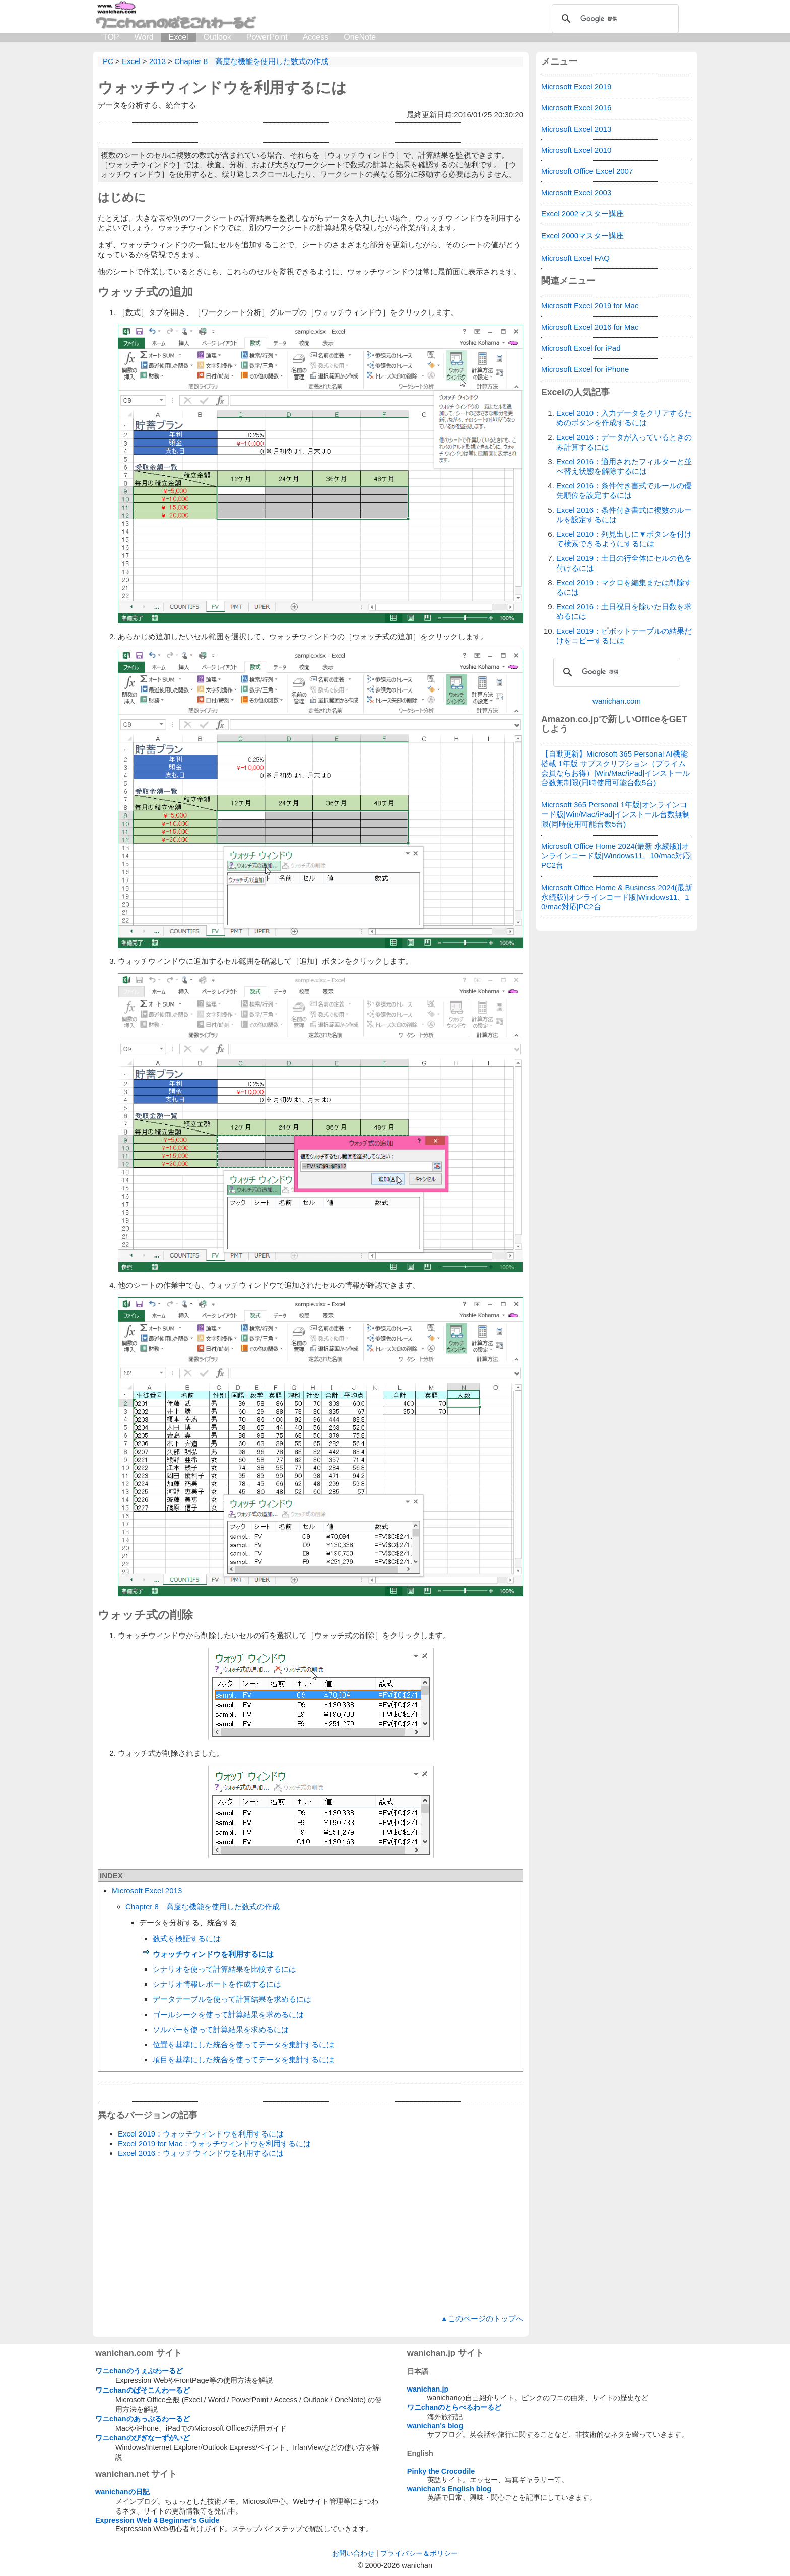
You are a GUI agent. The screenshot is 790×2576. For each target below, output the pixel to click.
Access (316, 37)
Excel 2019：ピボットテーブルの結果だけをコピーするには (624, 635)
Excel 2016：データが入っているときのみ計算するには (624, 442)
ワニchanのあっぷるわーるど (142, 2419)
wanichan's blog (435, 2426)
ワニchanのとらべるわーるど (454, 2407)
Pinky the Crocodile (441, 2471)
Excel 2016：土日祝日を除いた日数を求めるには (624, 611)
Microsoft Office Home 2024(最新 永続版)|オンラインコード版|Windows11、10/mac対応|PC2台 (616, 855)
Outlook (217, 37)
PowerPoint (267, 37)
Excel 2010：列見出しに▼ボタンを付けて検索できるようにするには (624, 539)
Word (144, 37)
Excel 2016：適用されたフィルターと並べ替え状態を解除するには (624, 466)
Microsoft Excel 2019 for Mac (589, 305)
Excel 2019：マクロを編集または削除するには (624, 587)
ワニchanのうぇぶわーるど (139, 2371)
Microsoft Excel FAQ (575, 258)
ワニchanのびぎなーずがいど (142, 2438)
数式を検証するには (187, 1938)
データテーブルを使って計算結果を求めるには (232, 1999)
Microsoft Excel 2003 (576, 192)
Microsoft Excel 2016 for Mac (589, 327)
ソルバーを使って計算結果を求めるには (221, 2029)
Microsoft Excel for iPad (581, 348)
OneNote (360, 37)
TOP (111, 37)
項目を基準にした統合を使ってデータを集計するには (243, 2059)
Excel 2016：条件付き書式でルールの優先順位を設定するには (624, 490)
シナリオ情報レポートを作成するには (217, 1984)
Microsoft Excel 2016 (576, 107)
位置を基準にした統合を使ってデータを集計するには (243, 2044)
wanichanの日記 (122, 2492)
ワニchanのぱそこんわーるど (142, 2390)
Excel (178, 37)
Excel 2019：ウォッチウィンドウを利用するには (201, 2133)
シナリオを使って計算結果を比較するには (224, 1969)
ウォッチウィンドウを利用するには (222, 87)
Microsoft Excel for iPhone (585, 369)
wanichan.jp (427, 2389)
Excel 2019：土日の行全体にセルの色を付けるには (624, 563)
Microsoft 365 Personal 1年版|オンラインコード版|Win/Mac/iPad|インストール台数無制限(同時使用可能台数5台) (615, 814)
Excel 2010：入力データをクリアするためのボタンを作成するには (624, 418)
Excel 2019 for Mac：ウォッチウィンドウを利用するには (214, 2143)
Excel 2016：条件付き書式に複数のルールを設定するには (624, 515)
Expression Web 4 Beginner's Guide (157, 2520)
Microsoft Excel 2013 (147, 1890)
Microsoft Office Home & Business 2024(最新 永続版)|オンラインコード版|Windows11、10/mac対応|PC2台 (616, 897)
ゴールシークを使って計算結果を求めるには (228, 2014)
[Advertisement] (310, 2236)
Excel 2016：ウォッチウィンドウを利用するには (201, 2153)
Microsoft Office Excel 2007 (587, 171)
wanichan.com (616, 701)
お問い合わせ (353, 2553)
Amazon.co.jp (570, 719)
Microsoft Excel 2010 (576, 150)
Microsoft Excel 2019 (576, 86)
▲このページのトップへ (481, 2318)
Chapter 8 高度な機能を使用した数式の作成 (202, 1906)
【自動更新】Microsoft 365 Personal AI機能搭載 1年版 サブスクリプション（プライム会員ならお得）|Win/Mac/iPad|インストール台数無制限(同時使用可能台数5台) (615, 768)
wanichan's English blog (449, 2489)
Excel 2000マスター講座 (582, 235)
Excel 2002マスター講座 (582, 213)
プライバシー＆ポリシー (419, 2553)
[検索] (613, 19)
